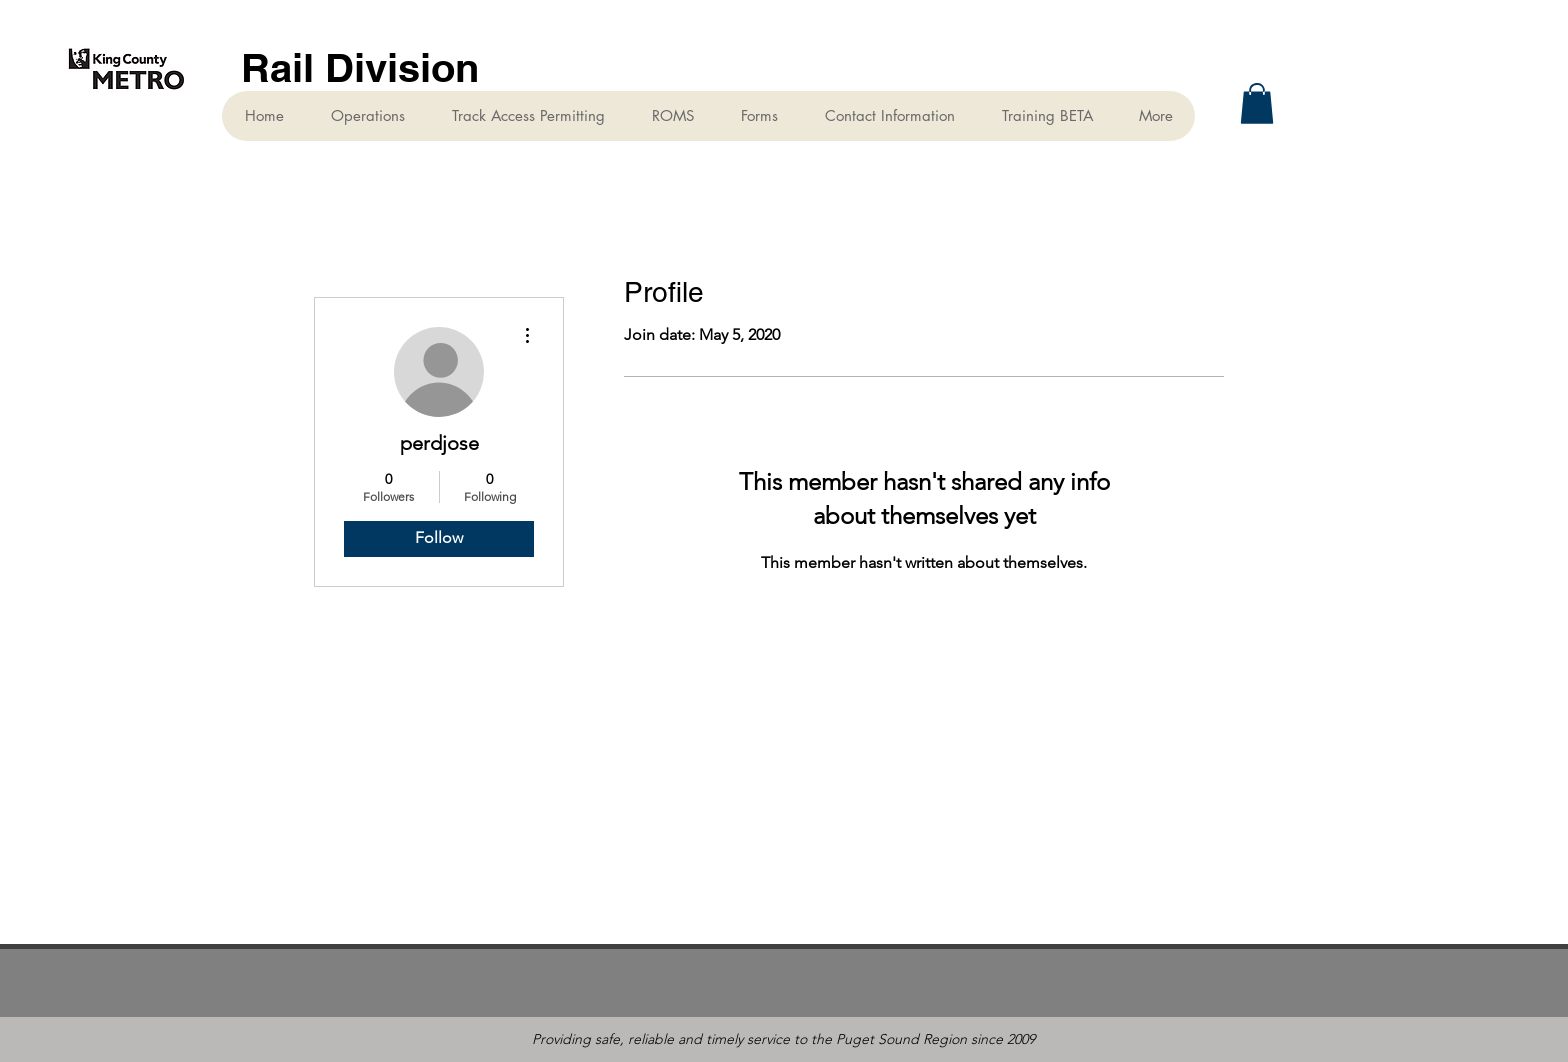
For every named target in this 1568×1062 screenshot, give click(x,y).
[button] (1257, 103)
